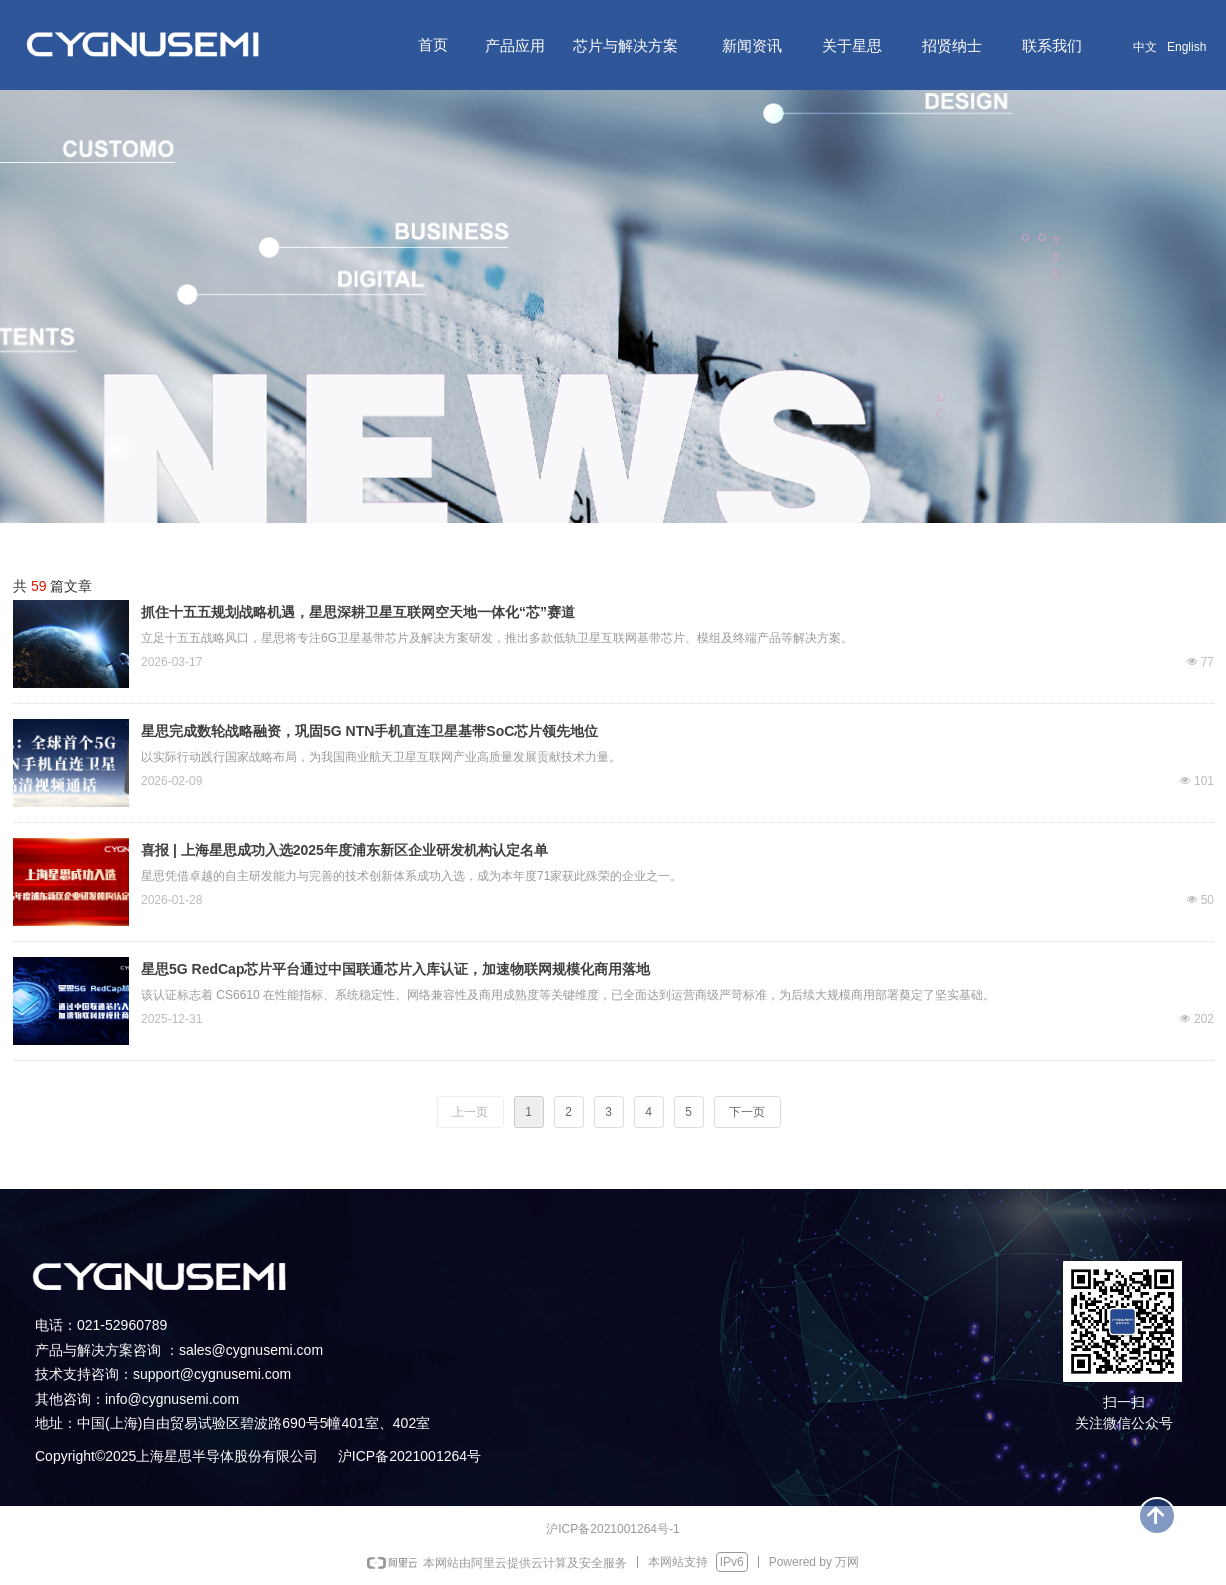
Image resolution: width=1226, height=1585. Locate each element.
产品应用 (515, 45)
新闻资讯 (752, 45)
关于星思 (852, 45)
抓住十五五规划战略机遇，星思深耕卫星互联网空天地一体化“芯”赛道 (358, 612)
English (1186, 47)
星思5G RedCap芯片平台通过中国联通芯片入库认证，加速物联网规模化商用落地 (395, 969)
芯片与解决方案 (625, 45)
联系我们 (1052, 45)
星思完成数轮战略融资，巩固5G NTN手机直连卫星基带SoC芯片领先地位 (369, 731)
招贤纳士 (952, 45)
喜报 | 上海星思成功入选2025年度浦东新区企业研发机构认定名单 (344, 850)
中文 (1145, 47)
